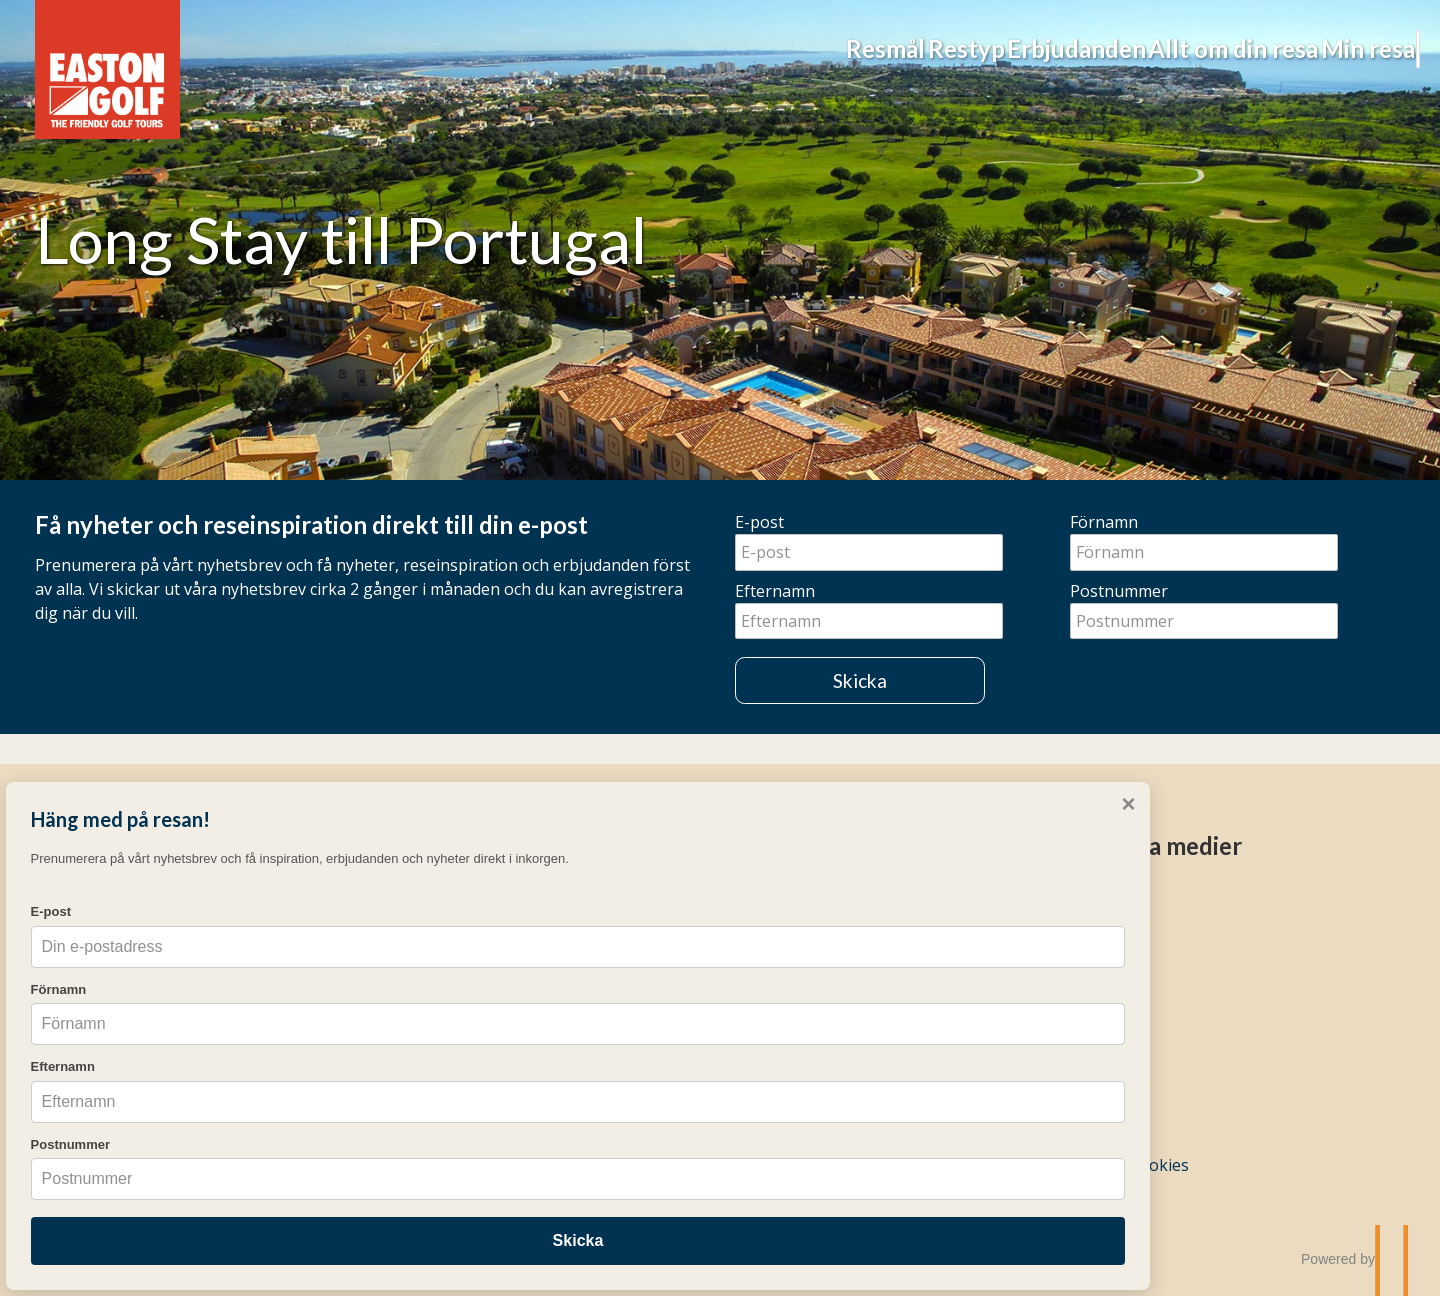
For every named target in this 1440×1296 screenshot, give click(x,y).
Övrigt (771, 845)
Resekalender (786, 953)
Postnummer (1119, 591)
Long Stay (422, 953)
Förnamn (1104, 522)
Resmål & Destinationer (473, 893)
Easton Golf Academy (463, 1013)
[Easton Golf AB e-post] (991, 1165)
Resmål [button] (548, 48)
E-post (759, 522)
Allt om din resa (1057, 48)
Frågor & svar (786, 923)
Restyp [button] (682, 48)
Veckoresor (428, 923)
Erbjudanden (846, 48)
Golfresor (438, 845)
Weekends (424, 983)
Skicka (860, 680)
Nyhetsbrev (779, 1013)
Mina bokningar (795, 893)
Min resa (1245, 48)
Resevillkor (786, 1044)
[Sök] (1356, 49)
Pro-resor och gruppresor (483, 1043)
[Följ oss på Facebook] (1091, 899)
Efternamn (775, 591)
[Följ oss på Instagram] (1112, 899)
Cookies (1159, 1165)
